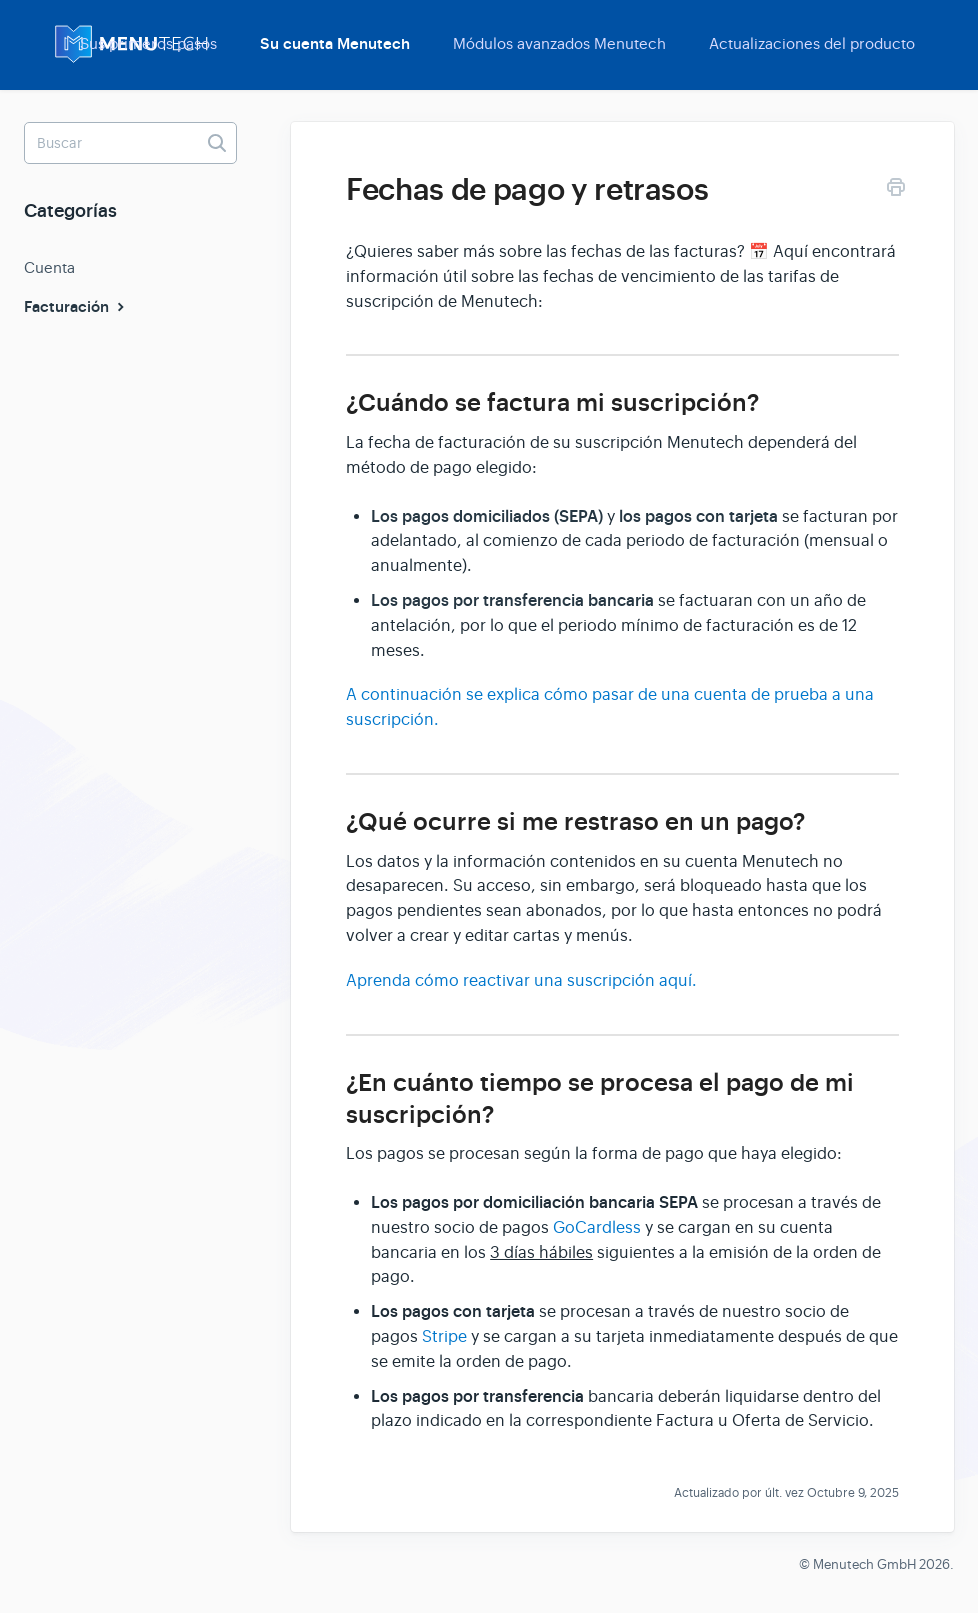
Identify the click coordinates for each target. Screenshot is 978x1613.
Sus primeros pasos (148, 43)
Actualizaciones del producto (812, 43)
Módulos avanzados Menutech (559, 43)
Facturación (76, 307)
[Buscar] (130, 143)
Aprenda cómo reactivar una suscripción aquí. (521, 981)
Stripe (446, 1337)
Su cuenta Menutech (335, 44)
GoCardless (597, 1228)
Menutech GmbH (864, 1564)
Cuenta (49, 267)
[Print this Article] (896, 190)
